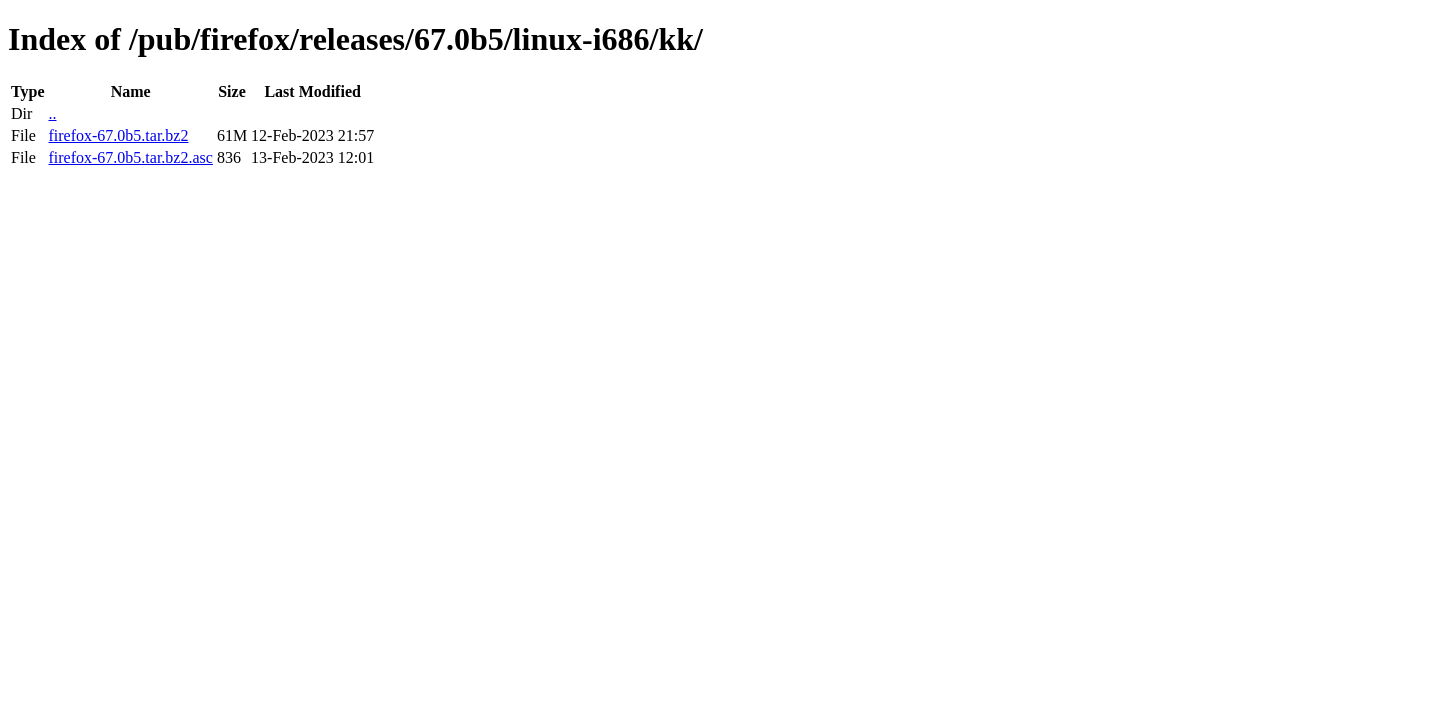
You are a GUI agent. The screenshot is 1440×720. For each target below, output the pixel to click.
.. (52, 113)
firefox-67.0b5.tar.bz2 (118, 135)
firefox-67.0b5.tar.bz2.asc (130, 157)
